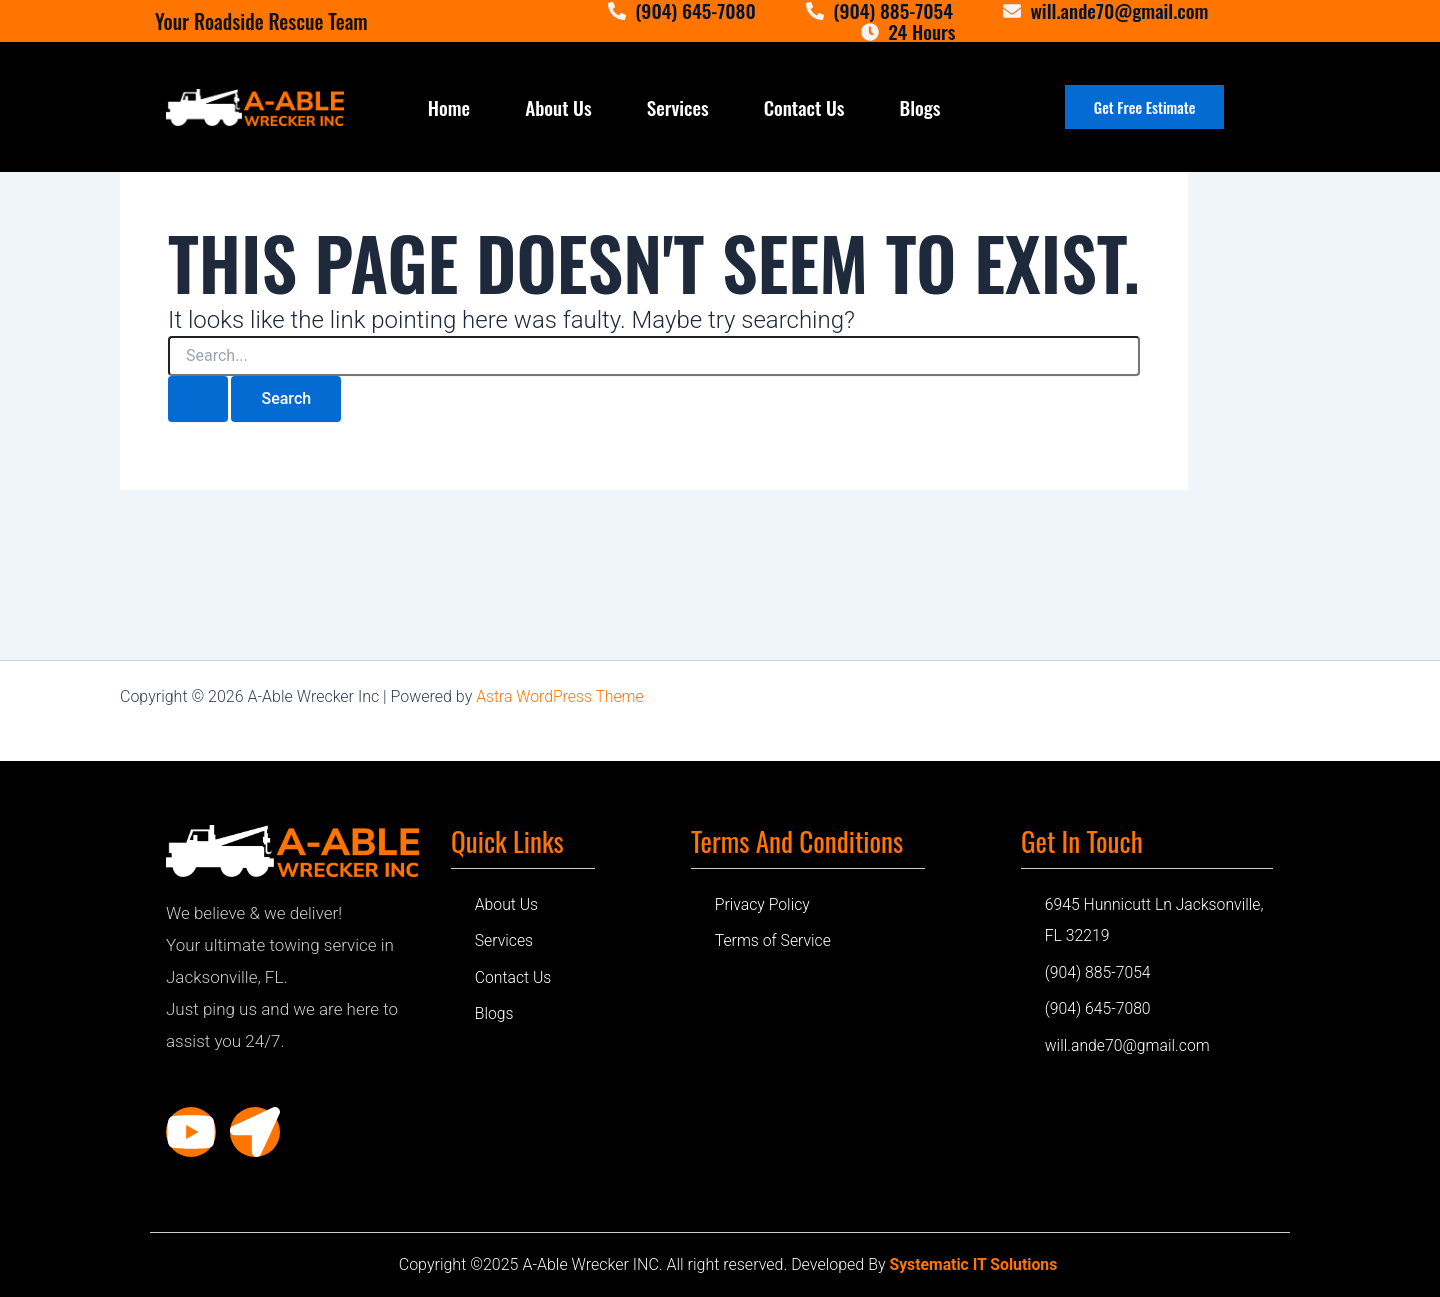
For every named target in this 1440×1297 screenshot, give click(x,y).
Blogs (919, 107)
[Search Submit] (198, 399)
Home (449, 107)
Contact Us (804, 107)
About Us (558, 107)
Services (678, 107)
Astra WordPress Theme (561, 696)
